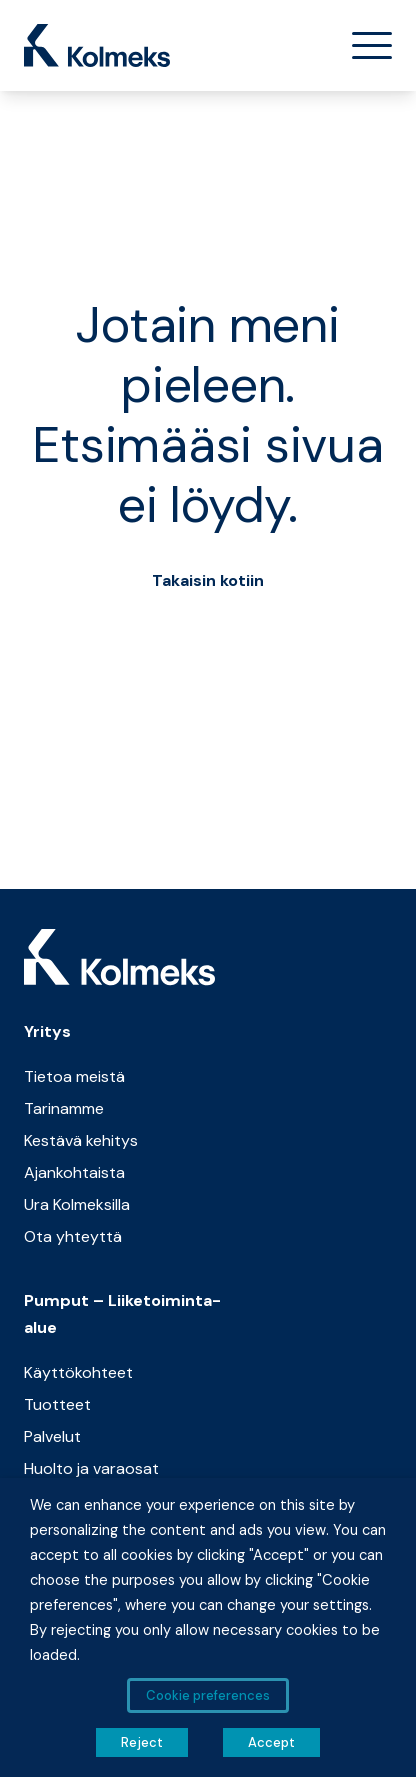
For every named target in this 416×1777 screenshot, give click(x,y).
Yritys (47, 1031)
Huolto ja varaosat (91, 1468)
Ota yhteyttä (73, 1236)
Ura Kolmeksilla (77, 1204)
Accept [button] (271, 1742)
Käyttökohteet (78, 1372)
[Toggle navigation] (364, 45)
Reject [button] (142, 1742)
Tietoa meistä (74, 1076)
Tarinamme (64, 1108)
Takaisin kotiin (208, 580)
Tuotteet (57, 1404)
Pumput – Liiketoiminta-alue (122, 1314)
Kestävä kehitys (81, 1140)
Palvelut (52, 1436)
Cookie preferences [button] (208, 1695)
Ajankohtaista (74, 1172)
